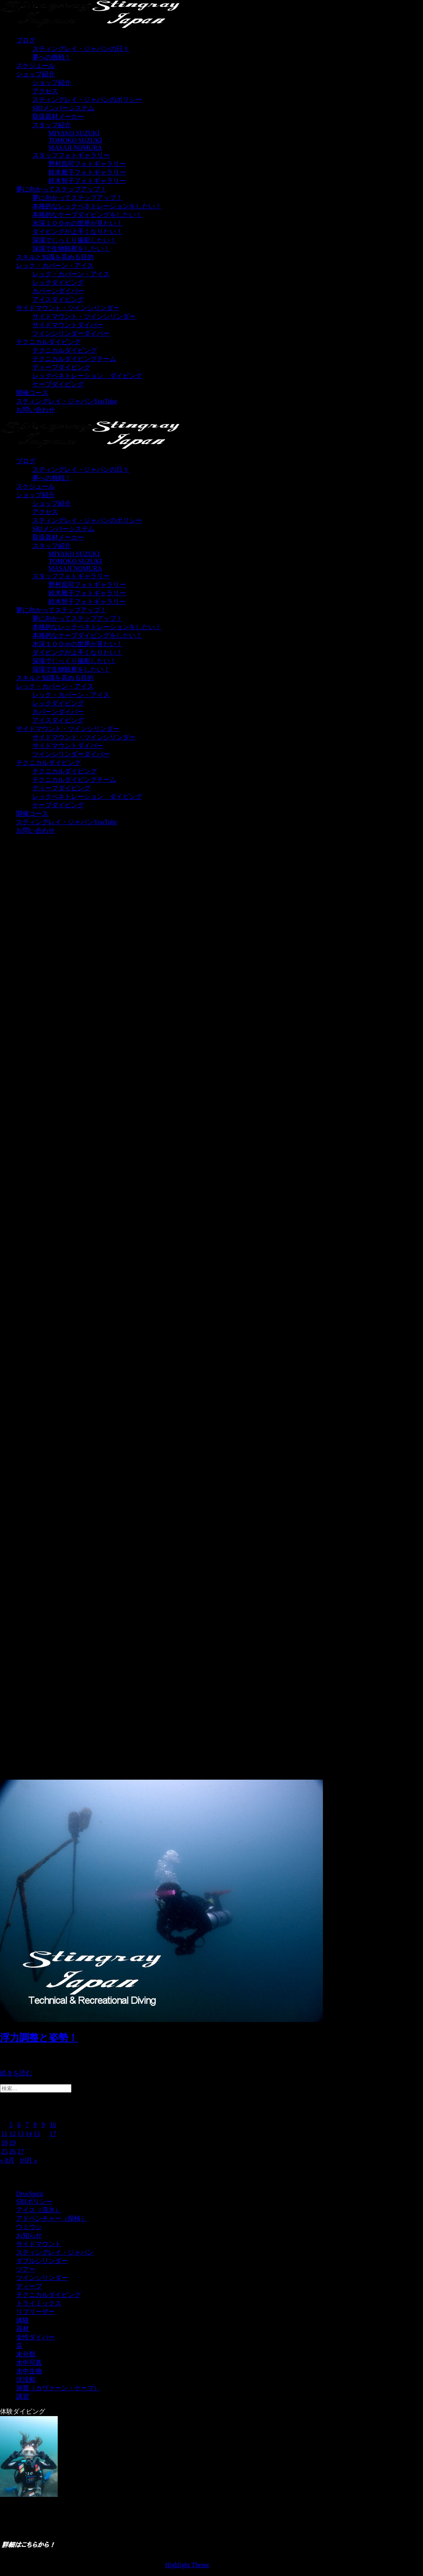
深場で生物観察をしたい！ (71, 248)
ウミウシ (29, 2226)
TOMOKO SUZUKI (75, 140)
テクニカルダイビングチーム (74, 358)
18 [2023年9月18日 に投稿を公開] (4, 2142)
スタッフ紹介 (51, 125)
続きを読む (16, 2073)
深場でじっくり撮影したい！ (74, 240)
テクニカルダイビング (48, 341)
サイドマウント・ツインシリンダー (67, 307)
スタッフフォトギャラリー (71, 155)
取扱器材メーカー (58, 116)
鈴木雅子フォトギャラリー (87, 172)
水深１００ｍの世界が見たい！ (77, 223)
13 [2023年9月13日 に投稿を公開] (20, 2133)
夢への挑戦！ (51, 57)
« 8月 (7, 2160)
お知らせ (29, 2235)
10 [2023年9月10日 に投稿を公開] (53, 2124)
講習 (22, 2396)
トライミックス (38, 2303)
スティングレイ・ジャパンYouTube (66, 401)
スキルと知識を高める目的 (55, 257)
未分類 (26, 2354)
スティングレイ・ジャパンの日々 (80, 48)
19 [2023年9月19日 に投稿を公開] (12, 2142)
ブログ (26, 40)
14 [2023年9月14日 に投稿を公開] (28, 2133)
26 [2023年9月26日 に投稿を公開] (12, 2151)
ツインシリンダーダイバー (71, 333)
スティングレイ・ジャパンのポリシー (87, 99)
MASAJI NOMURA (75, 147)
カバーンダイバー (58, 291)
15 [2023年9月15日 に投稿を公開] (37, 2133)
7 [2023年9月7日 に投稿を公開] (27, 2124)
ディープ (29, 2286)
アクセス (45, 91)
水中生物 (29, 2371)
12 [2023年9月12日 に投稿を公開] (12, 2133)
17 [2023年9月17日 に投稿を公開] (53, 2133)
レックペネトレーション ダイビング (87, 375)
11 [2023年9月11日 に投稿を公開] (4, 2133)
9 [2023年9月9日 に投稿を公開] (43, 2124)
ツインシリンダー (42, 2277)
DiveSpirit (29, 2193)
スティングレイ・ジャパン (55, 2252)
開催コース (32, 392)
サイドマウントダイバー (67, 324)
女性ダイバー (35, 2337)
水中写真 (29, 2362)
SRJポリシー (34, 2201)
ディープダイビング (61, 367)
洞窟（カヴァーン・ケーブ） (58, 2388)
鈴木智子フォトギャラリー (87, 180)
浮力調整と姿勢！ (39, 2037)
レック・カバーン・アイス (55, 265)
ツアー (26, 2269)
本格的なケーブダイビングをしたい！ (87, 214)
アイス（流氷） (38, 2210)
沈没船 (26, 2379)
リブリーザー (35, 2311)
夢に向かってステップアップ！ (61, 189)
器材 (22, 2328)
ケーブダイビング (58, 384)
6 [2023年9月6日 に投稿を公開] (19, 2124)
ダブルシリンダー (42, 2260)
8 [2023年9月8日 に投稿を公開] (35, 2124)
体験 (22, 2320)
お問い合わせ (35, 409)
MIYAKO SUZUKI (74, 133)
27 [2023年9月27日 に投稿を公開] (20, 2151)
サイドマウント (38, 2243)
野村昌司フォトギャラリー (87, 163)
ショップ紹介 (35, 74)
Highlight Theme (187, 2564)
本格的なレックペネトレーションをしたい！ (96, 206)
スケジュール (35, 65)
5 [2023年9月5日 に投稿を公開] (11, 2124)
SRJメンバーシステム (63, 108)
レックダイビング (58, 282)
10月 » (28, 2160)
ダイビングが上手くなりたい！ (77, 231)
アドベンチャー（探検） (51, 2218)
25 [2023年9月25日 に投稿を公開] (4, 2151)
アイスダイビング (58, 299)
